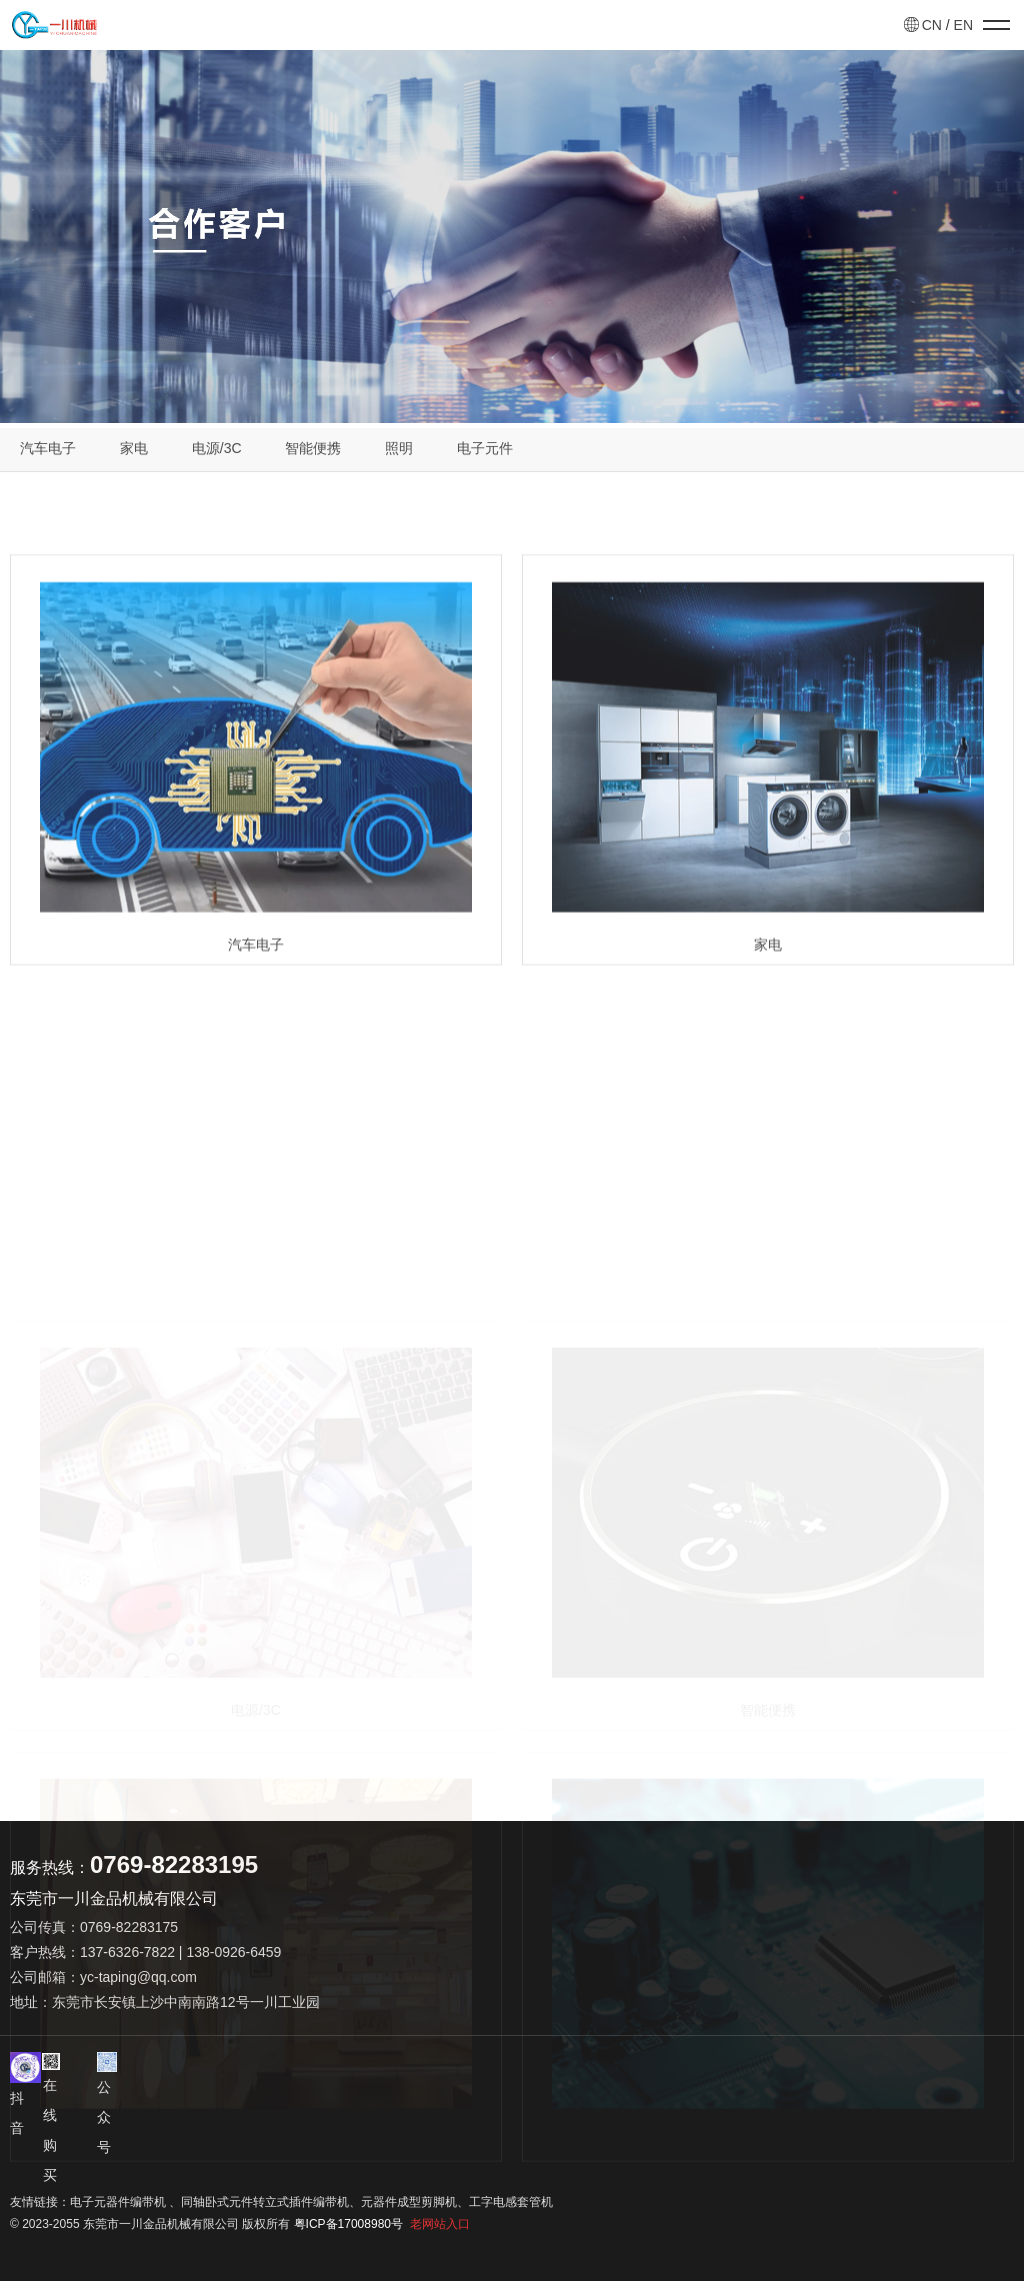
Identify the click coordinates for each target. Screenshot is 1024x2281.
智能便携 (313, 452)
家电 (134, 452)
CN (932, 25)
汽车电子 (48, 452)
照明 (399, 452)
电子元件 (485, 452)
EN (963, 25)
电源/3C (217, 452)
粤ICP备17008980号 (348, 2224)
